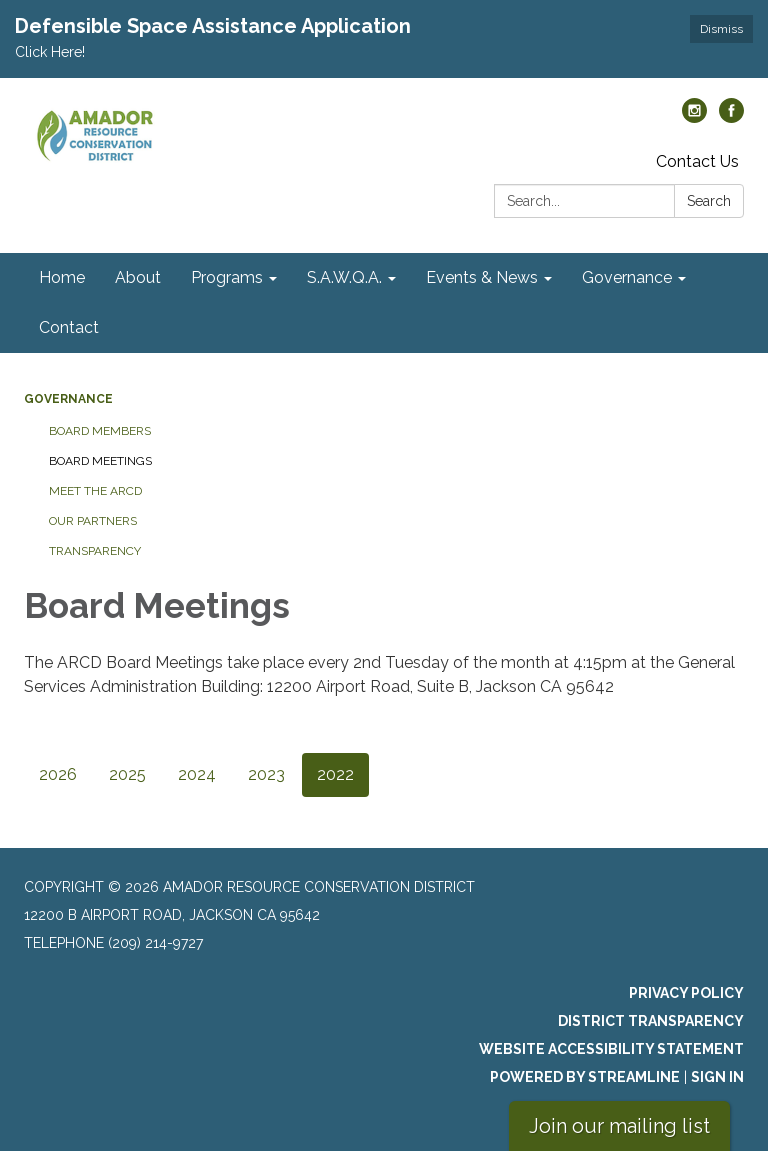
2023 (266, 774)
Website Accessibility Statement (611, 1049)
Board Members (100, 431)
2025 (127, 774)
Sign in (717, 1077)
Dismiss (721, 29)
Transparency (95, 551)
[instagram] (694, 117)
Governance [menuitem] (627, 277)
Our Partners (93, 521)
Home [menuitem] (62, 277)
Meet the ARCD (95, 491)
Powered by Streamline (585, 1077)
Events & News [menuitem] (482, 277)
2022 (335, 774)
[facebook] (731, 117)
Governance (68, 399)
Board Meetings (100, 461)
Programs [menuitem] (227, 277)
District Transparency (651, 1021)
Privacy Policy (686, 993)
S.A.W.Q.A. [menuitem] (344, 277)
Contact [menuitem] (69, 327)
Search (709, 201)
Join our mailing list (619, 1126)
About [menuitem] (138, 277)
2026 (58, 774)
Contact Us (697, 161)
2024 (197, 774)
